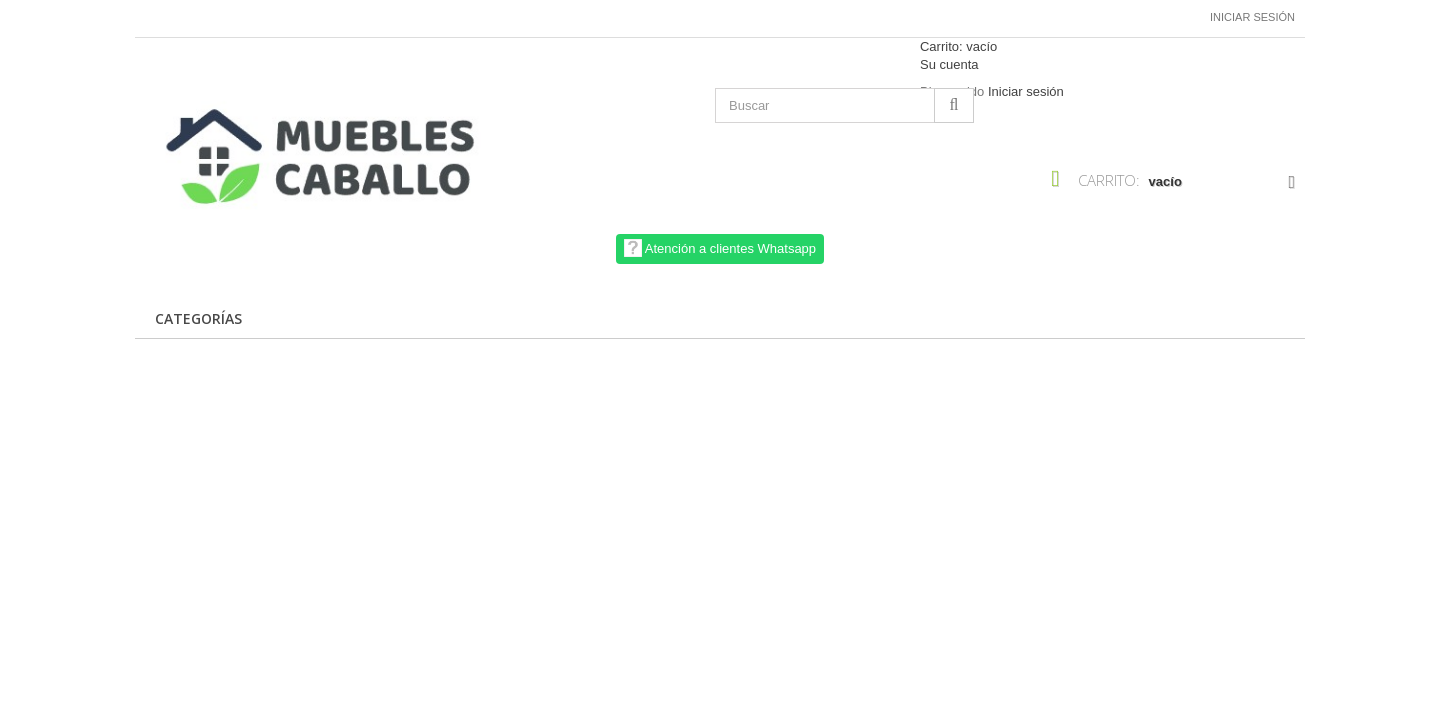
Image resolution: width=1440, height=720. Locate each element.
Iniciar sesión (1252, 17)
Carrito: (958, 46)
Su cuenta (949, 64)
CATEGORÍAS (198, 318)
